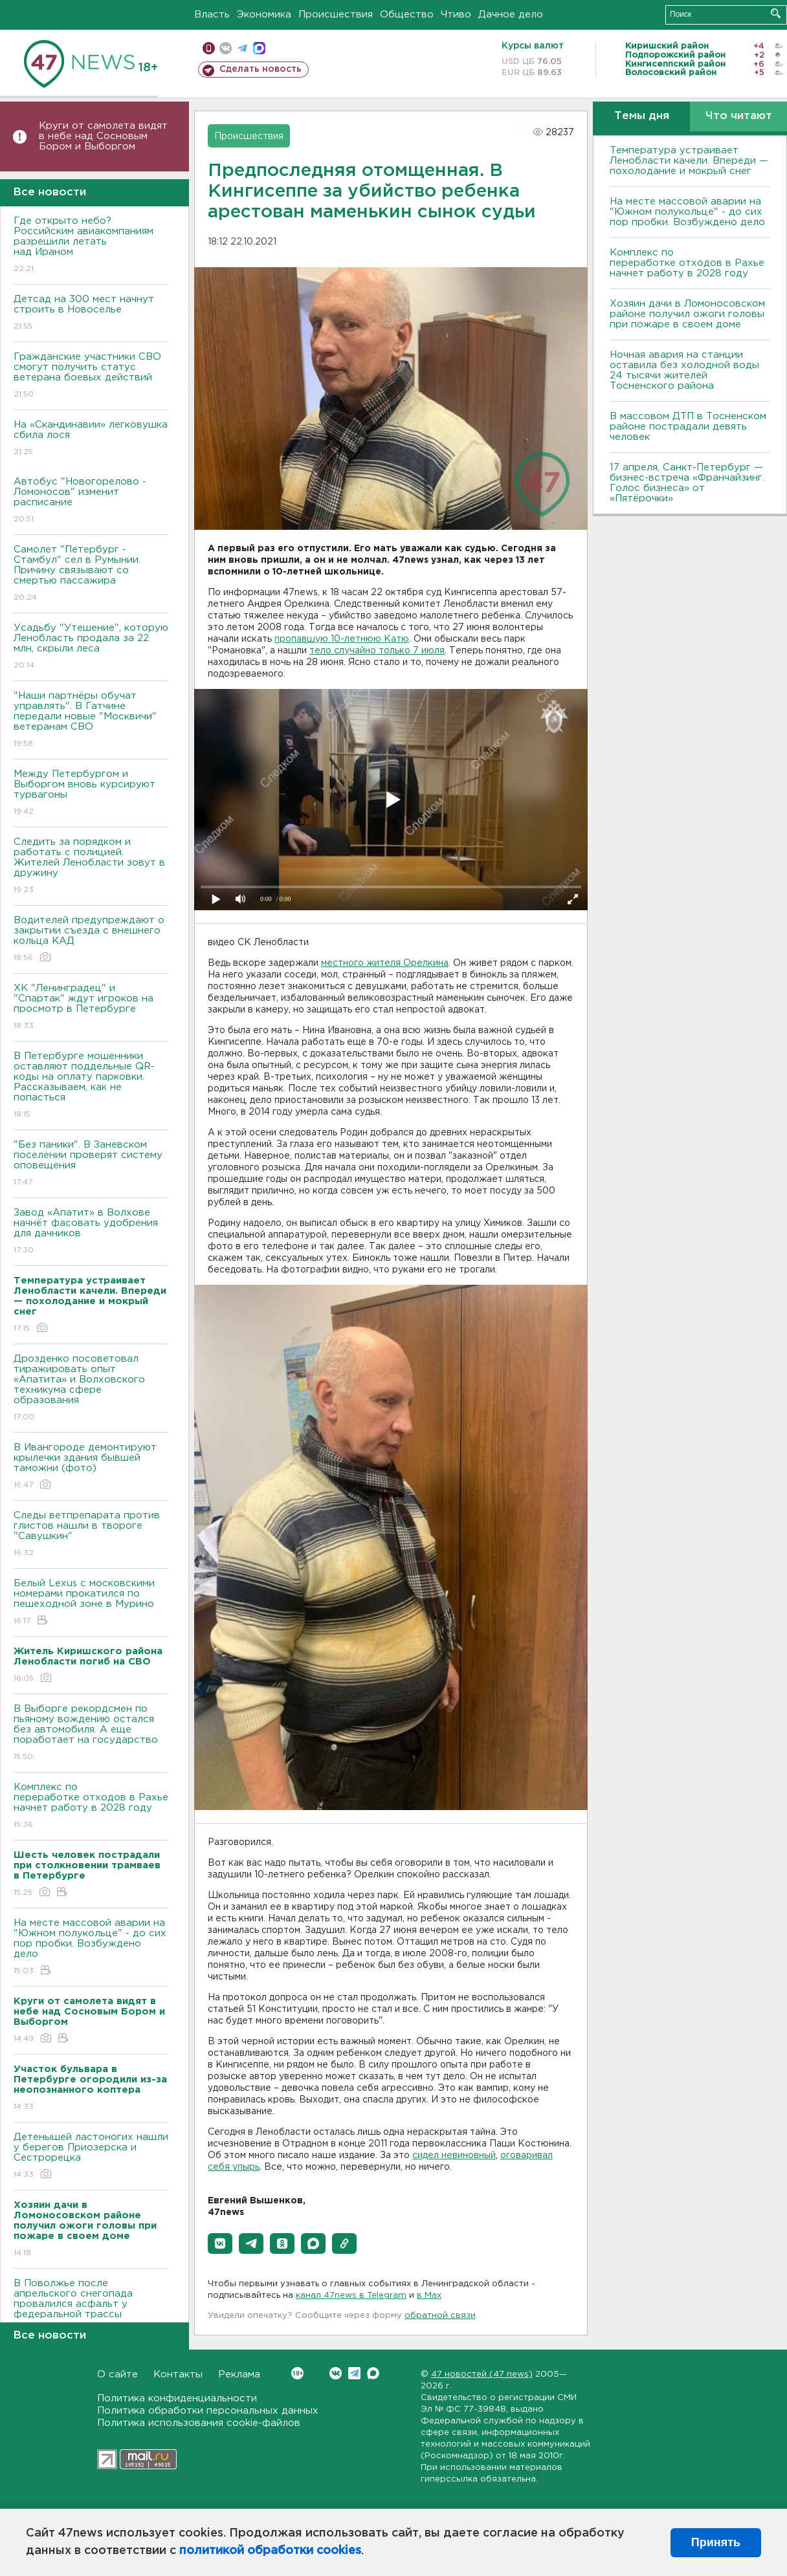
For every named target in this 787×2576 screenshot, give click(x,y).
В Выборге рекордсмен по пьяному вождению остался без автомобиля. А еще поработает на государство (91, 1733)
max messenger (259, 48)
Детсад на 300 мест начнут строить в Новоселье (91, 313)
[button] (220, 2243)
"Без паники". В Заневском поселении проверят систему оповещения (91, 1164)
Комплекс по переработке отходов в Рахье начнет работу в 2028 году (91, 1806)
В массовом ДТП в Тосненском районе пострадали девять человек (688, 426)
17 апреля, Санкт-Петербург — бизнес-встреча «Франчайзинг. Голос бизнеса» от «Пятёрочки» (687, 483)
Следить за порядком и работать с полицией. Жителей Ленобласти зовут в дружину (91, 866)
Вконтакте (297, 2373)
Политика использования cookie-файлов (198, 2423)
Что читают (738, 116)
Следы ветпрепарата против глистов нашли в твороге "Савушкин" (91, 1534)
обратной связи (440, 2315)
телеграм (242, 48)
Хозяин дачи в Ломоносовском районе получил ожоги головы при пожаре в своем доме (687, 314)
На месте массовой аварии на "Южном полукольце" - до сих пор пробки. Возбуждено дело (91, 1947)
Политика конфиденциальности (177, 2398)
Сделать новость (260, 69)
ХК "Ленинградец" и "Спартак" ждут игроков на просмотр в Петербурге (91, 1007)
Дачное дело (510, 14)
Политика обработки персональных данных (207, 2411)
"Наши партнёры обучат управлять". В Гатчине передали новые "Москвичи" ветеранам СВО (91, 720)
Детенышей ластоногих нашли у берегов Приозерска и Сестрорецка (91, 2156)
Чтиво (456, 14)
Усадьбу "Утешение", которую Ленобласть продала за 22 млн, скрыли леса (91, 647)
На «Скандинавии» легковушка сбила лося (91, 438)
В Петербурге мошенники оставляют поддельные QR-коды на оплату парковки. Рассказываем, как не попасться (91, 1086)
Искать (776, 13)
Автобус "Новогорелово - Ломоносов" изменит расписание (91, 501)
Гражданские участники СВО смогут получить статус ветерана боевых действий (91, 376)
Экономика (264, 14)
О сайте (117, 2374)
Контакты (178, 2374)
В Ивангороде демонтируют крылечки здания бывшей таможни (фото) (91, 1466)
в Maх (429, 2295)
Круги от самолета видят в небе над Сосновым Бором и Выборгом (103, 136)
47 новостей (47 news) (482, 2374)
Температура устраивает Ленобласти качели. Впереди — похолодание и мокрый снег (689, 160)
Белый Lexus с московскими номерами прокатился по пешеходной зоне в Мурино (91, 1602)
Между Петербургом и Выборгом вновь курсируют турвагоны (91, 793)
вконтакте (225, 48)
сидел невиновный (454, 2155)
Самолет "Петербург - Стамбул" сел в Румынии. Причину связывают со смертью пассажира (91, 574)
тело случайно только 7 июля (377, 651)
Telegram (354, 2373)
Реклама (239, 2374)
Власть (212, 14)
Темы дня (641, 116)
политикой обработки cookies (270, 2551)
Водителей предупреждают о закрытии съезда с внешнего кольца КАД (91, 939)
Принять (715, 2542)
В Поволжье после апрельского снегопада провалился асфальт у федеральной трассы (91, 2308)
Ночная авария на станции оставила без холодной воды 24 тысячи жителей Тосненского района (684, 370)
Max (373, 2373)
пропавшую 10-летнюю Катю (341, 639)
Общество (407, 14)
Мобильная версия (209, 48)
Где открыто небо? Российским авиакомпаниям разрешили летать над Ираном (91, 245)
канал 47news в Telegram (351, 2295)
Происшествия (335, 14)
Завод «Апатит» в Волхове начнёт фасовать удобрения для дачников (91, 1232)
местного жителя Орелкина (385, 963)
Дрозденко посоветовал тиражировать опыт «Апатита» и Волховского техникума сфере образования (91, 1389)
